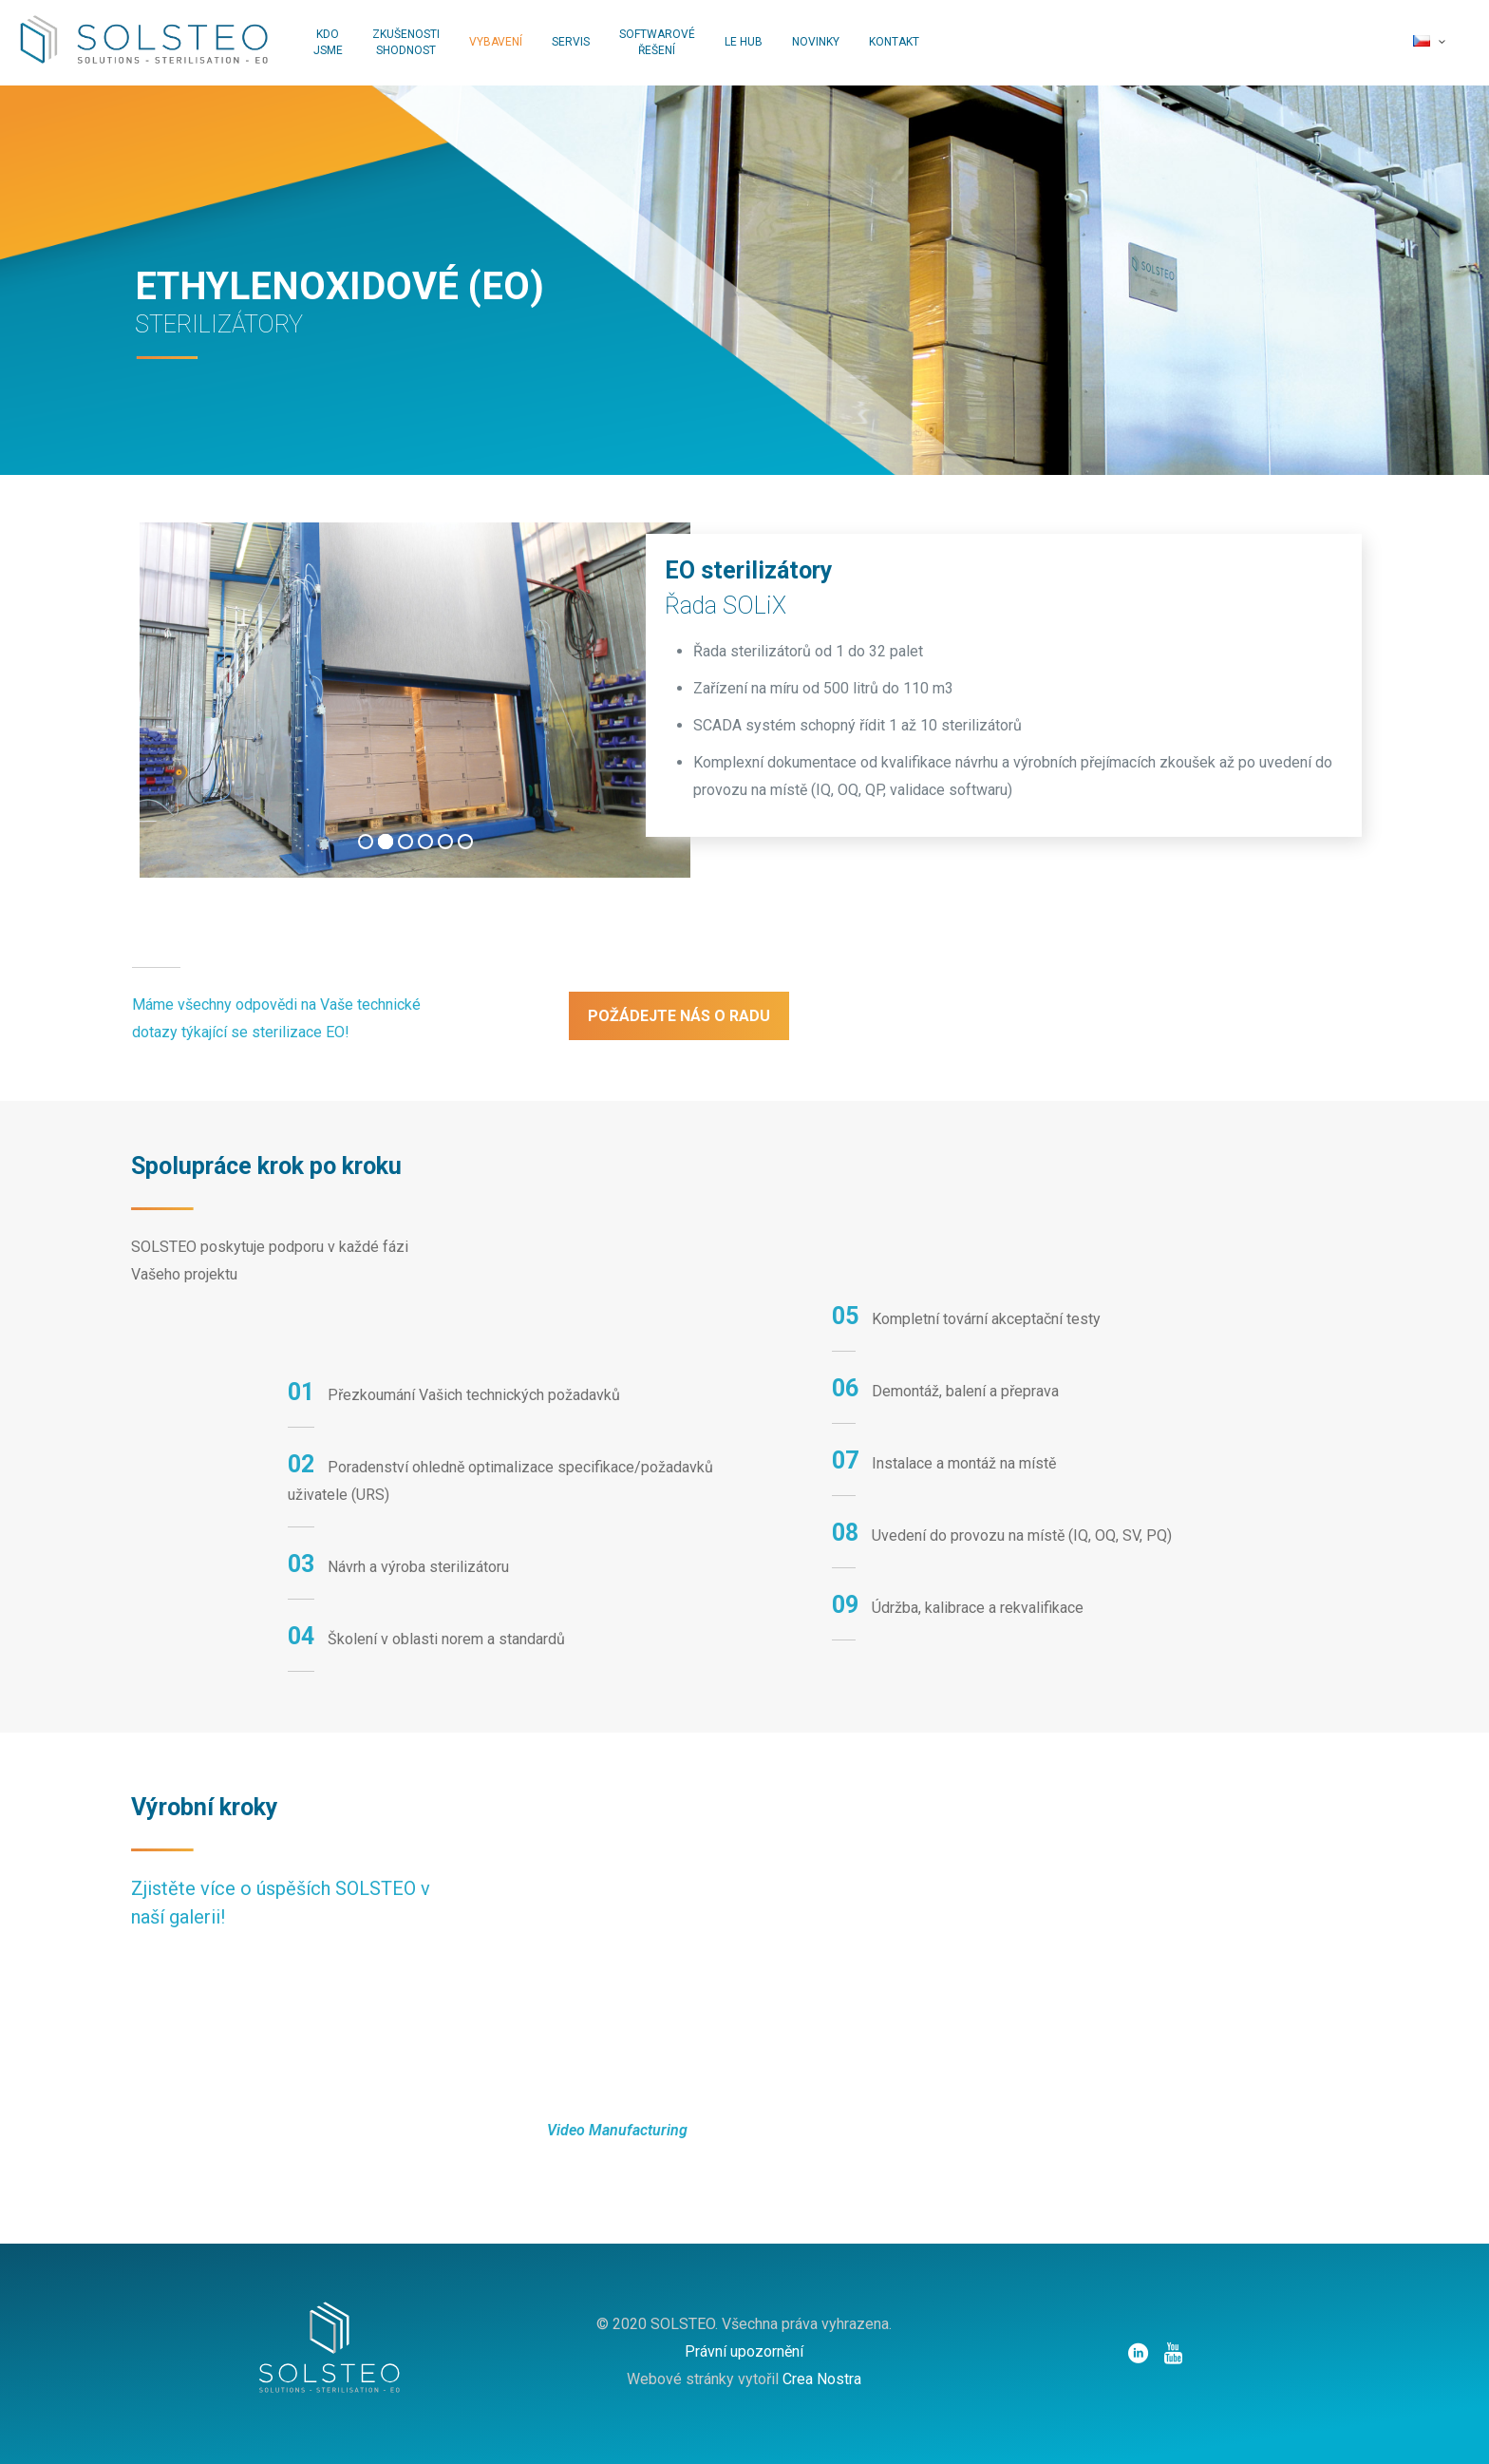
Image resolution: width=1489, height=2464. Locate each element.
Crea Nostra (821, 2379)
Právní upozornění (744, 2351)
